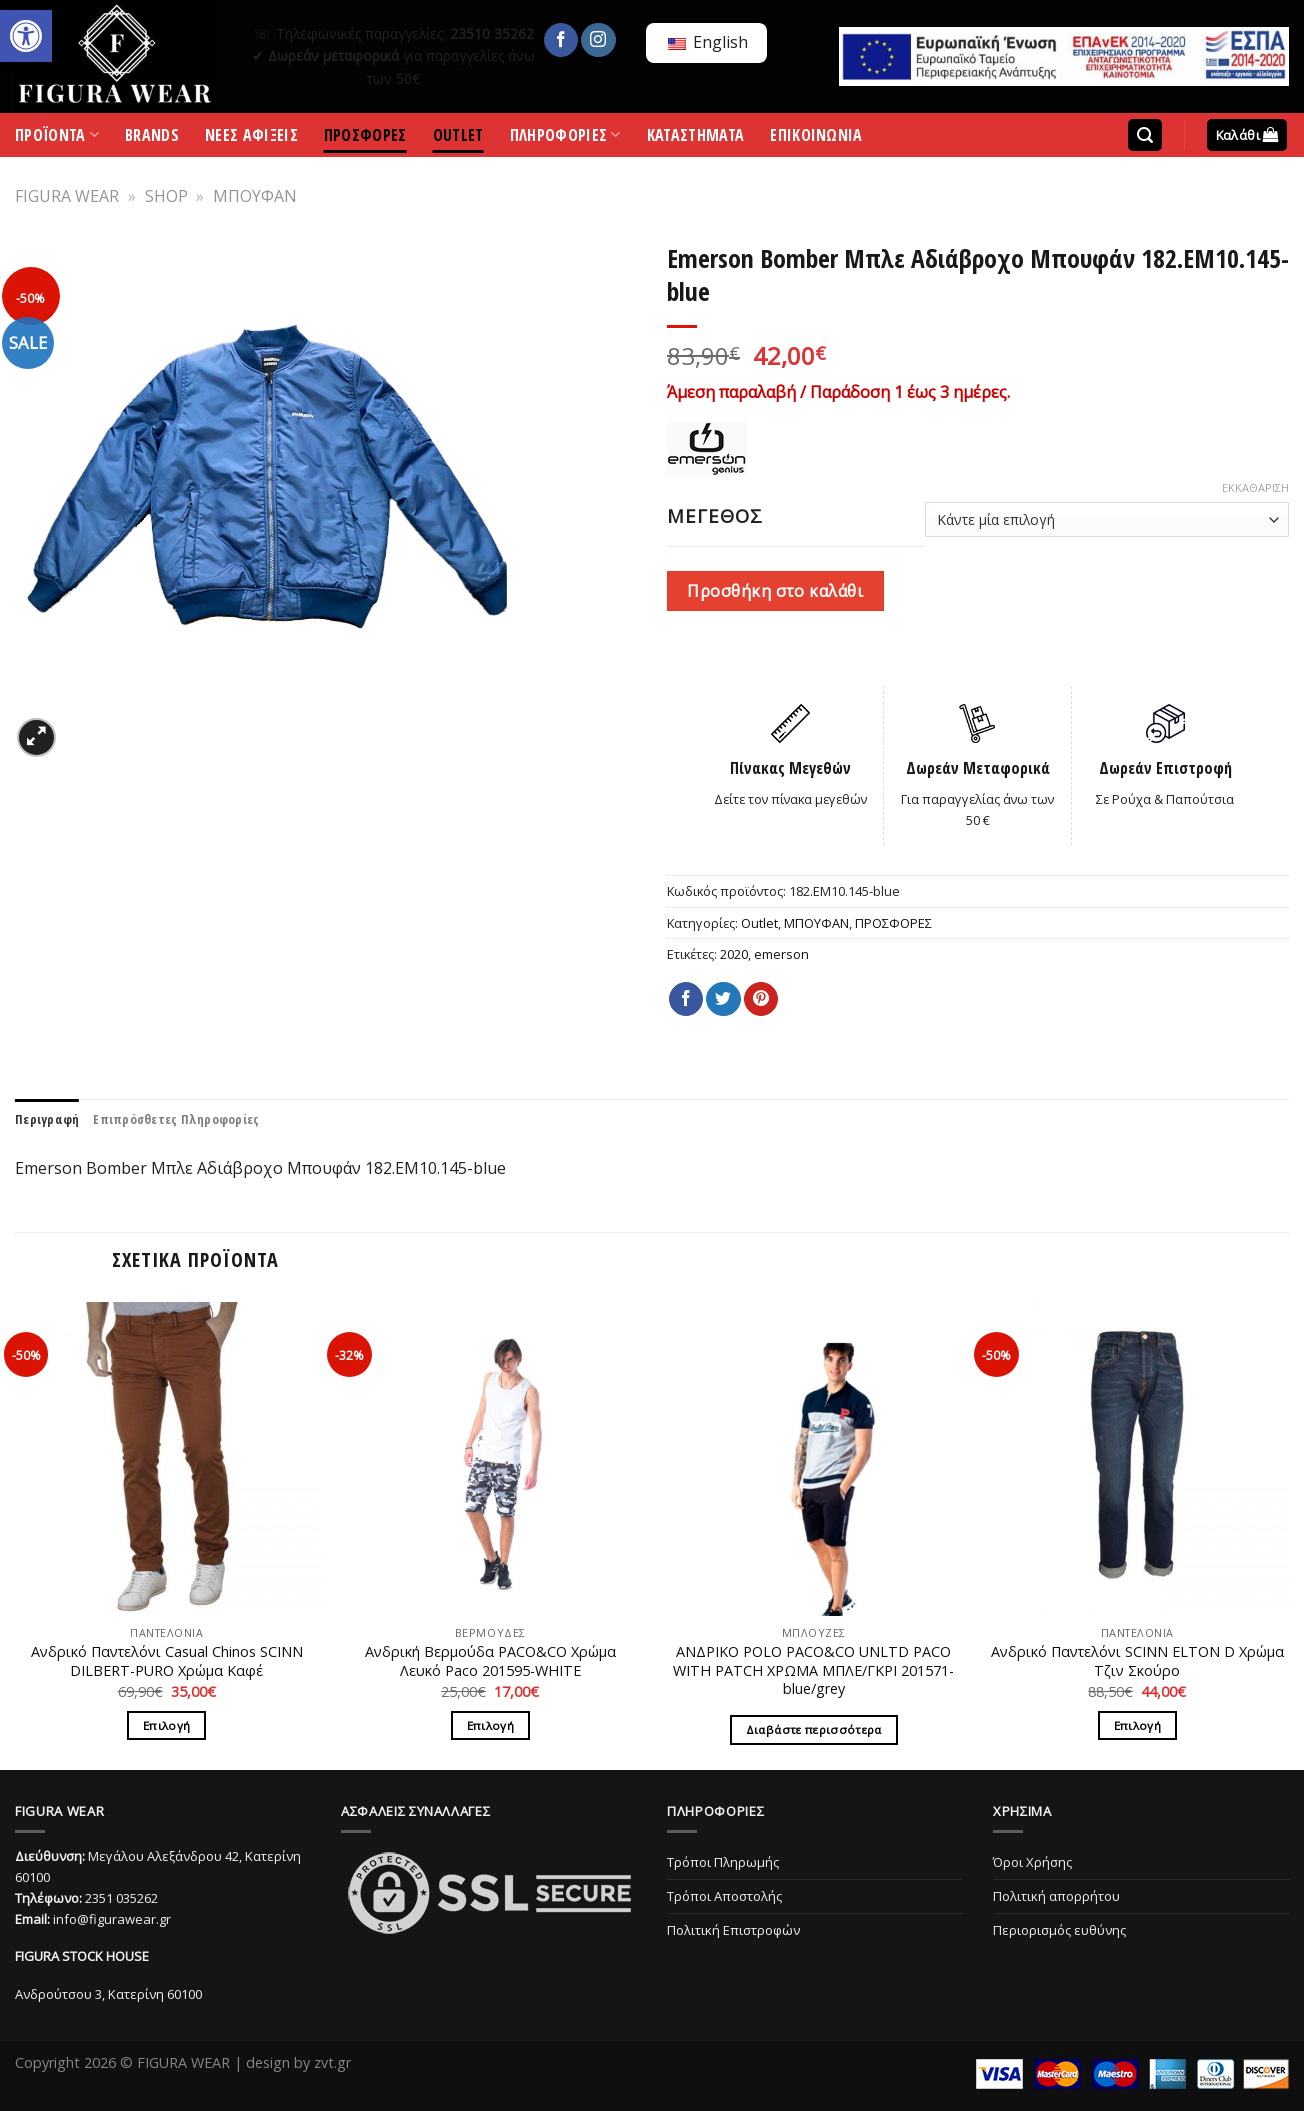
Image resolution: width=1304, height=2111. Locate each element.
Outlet (759, 923)
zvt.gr (332, 2062)
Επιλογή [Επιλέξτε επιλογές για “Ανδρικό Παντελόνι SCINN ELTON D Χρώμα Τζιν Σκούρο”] (1137, 1725)
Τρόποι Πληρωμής (723, 1862)
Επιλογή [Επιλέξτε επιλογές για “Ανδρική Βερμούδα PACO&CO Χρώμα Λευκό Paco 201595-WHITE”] (490, 1725)
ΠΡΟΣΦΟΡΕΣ (365, 138)
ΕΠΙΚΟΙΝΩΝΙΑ (816, 138)
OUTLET (458, 138)
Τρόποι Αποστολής (724, 1896)
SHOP (166, 196)
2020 (734, 954)
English (708, 42)
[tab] (47, 1119)
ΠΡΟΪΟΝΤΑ (57, 139)
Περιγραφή (47, 1119)
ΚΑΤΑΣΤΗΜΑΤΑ (696, 138)
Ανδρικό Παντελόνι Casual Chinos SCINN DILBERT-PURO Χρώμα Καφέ (167, 1661)
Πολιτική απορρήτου (1056, 1896)
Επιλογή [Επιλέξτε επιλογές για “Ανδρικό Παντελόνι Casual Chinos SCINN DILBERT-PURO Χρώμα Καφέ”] (166, 1725)
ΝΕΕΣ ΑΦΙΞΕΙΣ (251, 138)
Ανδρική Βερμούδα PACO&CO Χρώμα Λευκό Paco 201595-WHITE (490, 1661)
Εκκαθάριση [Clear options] (1255, 488)
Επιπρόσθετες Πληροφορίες (176, 1119)
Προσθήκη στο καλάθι (775, 591)
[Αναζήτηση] (1145, 135)
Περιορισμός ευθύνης (1059, 1930)
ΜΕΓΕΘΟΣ (715, 516)
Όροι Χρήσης (1032, 1862)
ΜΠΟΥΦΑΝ (255, 196)
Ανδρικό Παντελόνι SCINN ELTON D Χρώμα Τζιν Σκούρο (1137, 1661)
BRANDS (152, 138)
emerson (781, 954)
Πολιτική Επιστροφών (733, 1930)
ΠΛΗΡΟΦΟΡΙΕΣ (565, 139)
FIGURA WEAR (67, 196)
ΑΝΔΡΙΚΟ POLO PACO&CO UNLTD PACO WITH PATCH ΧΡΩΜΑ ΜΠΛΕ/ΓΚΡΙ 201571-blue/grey (813, 1670)
